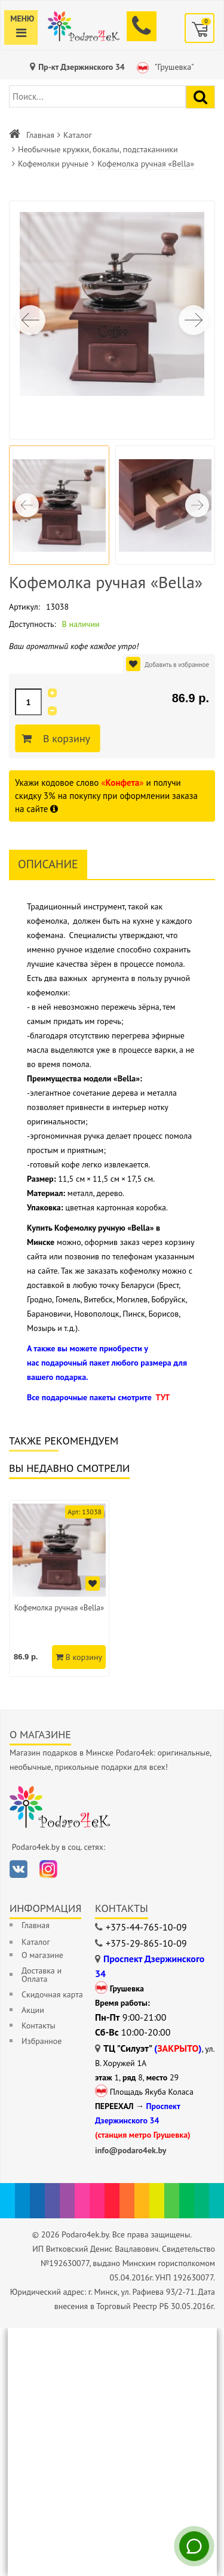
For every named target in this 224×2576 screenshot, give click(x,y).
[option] (59, 1588)
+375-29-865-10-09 (146, 1943)
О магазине (42, 1955)
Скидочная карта (52, 1994)
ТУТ (162, 1397)
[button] (193, 320)
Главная (40, 135)
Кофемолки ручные (53, 163)
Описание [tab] (48, 864)
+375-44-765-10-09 (146, 1927)
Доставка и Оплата (42, 1974)
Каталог (77, 135)
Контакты (39, 2025)
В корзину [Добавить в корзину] (64, 738)
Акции (33, 2010)
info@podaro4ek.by (131, 2150)
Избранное (42, 2041)
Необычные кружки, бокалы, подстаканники (98, 149)
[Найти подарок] (200, 97)
